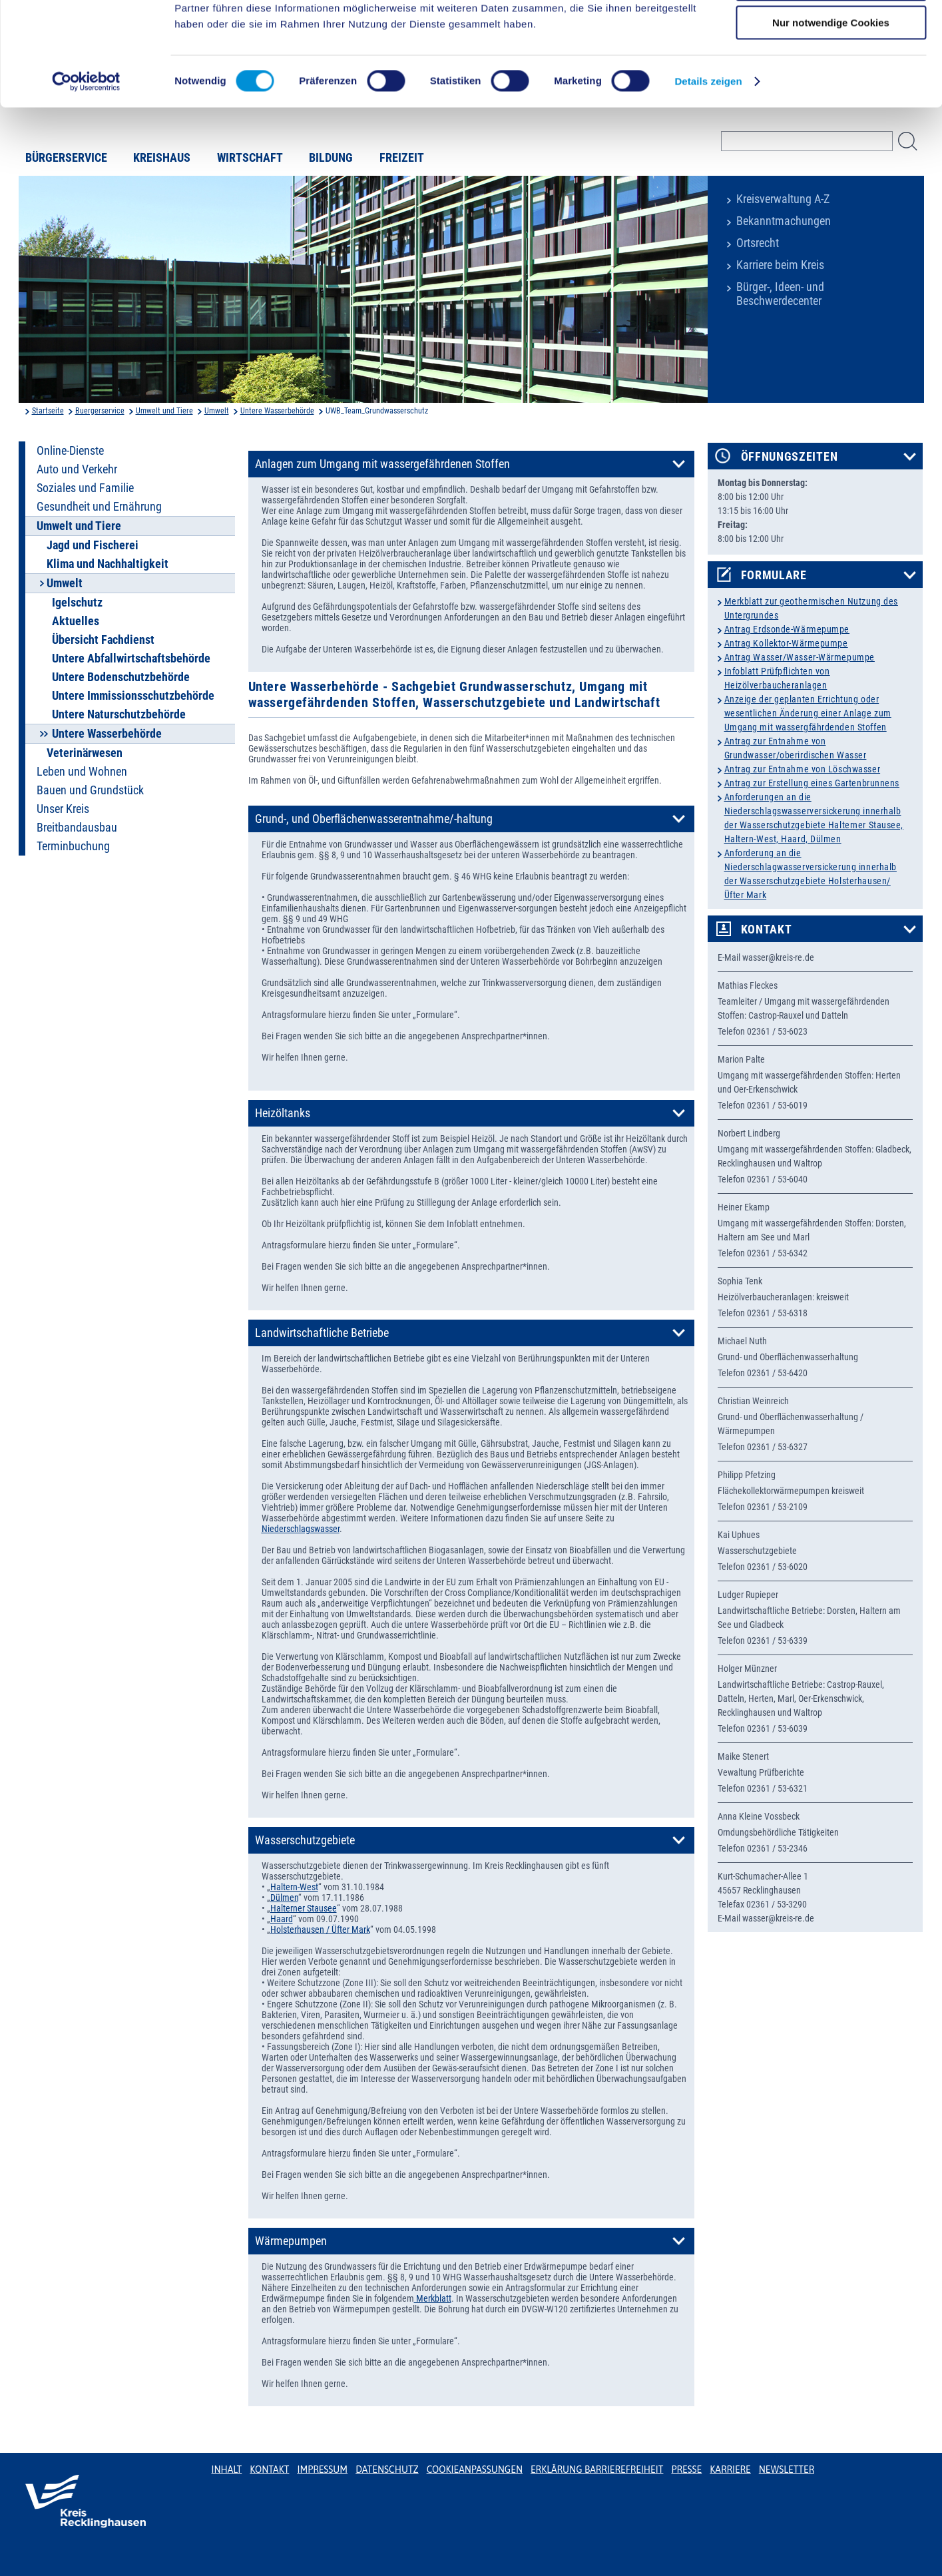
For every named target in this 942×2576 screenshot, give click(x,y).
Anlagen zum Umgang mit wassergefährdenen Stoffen (382, 464)
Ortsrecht (757, 243)
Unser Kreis (63, 809)
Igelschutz (77, 602)
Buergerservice (99, 410)
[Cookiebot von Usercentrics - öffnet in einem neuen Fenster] (86, 170)
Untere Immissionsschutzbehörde (133, 695)
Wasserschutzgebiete (305, 1840)
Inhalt (227, 2469)
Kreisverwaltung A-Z (782, 199)
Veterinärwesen (84, 753)
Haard (281, 1919)
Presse (686, 2469)
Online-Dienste (70, 450)
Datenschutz (387, 2469)
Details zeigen (708, 169)
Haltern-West (294, 1887)
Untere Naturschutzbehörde (119, 714)
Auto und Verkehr (77, 469)
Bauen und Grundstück (90, 790)
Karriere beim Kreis (780, 265)
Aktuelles (75, 621)
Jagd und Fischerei (92, 545)
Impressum (322, 2469)
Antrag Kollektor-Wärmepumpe (786, 643)
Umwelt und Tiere (164, 410)
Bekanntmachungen (783, 221)
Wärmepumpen (291, 2241)
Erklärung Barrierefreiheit (597, 2469)
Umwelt (216, 410)
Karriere (730, 2469)
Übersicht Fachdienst (103, 639)
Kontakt (766, 929)
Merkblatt (432, 2298)
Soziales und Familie (85, 488)
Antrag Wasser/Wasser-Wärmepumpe (799, 657)
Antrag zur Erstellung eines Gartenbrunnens (812, 783)
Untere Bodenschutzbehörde (121, 677)
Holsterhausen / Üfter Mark (320, 1929)
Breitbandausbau (77, 827)
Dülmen (284, 1897)
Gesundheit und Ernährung (99, 506)
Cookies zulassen (831, 33)
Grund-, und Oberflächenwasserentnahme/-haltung (374, 819)
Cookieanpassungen (475, 2469)
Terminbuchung (73, 846)
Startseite (48, 410)
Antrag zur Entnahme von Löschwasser (802, 769)
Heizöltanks (282, 1113)
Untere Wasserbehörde (277, 410)
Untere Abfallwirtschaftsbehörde (131, 658)
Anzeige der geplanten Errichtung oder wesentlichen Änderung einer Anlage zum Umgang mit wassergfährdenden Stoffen (807, 713)
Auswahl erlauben (830, 72)
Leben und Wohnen (82, 771)
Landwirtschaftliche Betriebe (322, 1333)
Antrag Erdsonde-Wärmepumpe (787, 629)
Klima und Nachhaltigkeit (107, 564)
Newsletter (786, 2469)
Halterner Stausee (303, 1908)
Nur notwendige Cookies (830, 111)
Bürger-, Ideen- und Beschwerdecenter (780, 294)
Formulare (774, 575)
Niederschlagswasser (301, 1528)
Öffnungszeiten (789, 456)
